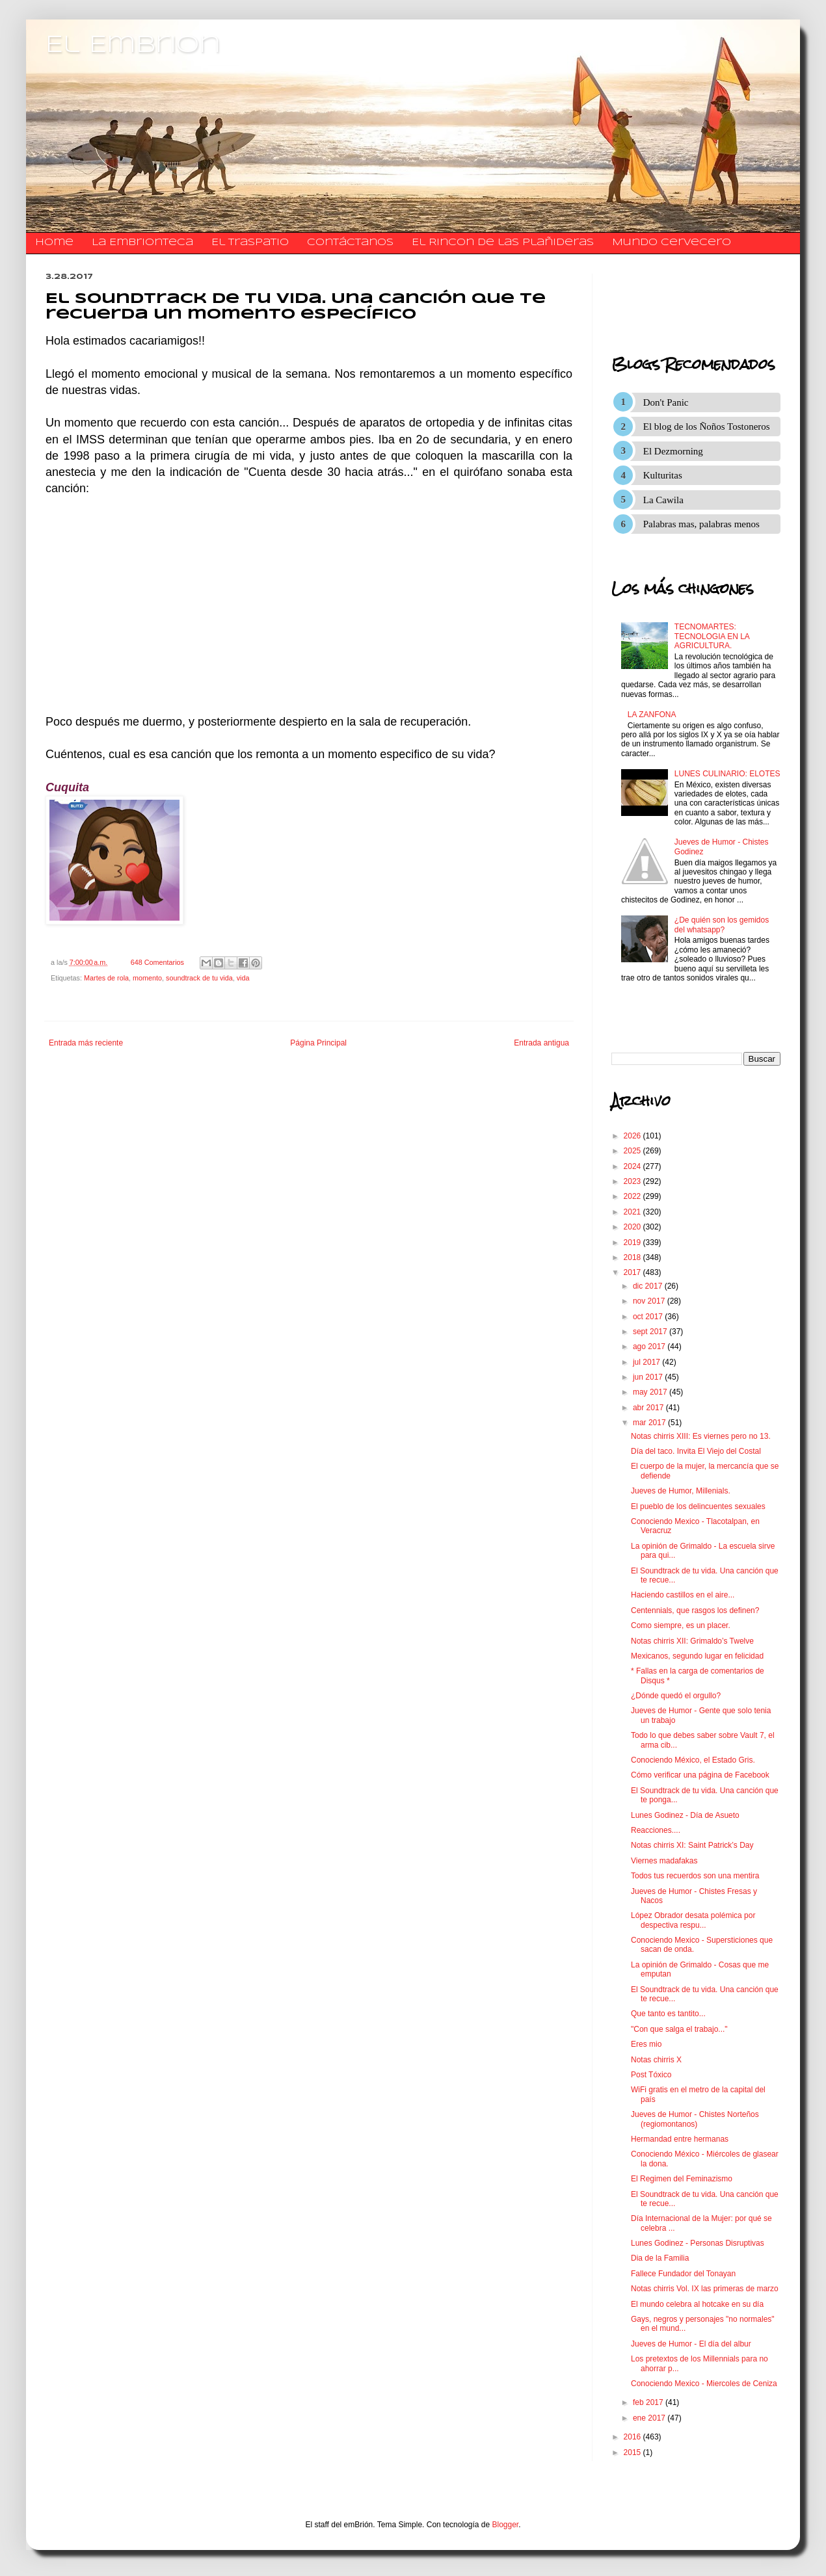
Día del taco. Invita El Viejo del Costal (696, 1451)
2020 (633, 1226)
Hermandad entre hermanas (679, 2139)
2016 (633, 2436)
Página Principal (318, 1042)
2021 (633, 1211)
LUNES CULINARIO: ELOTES (727, 773)
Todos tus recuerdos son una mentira (695, 1875)
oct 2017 (649, 1316)
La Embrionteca (142, 242)
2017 (633, 1272)
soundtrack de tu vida (199, 978)
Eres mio (646, 2044)
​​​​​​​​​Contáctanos (350, 242)
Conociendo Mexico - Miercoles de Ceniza (704, 2383)
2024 (633, 1166)
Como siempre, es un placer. (680, 1625)
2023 (633, 1181)
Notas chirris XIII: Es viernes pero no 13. (701, 1436)
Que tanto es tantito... (668, 2013)
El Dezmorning (673, 451)
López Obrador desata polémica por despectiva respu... (693, 1920)
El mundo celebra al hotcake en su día (697, 2304)
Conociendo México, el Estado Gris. (693, 1760)
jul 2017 (647, 1362)
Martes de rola (106, 978)
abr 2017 (649, 1407)
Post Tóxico (651, 2074)
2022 (633, 1196)
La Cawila (663, 500)
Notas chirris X (656, 2059)
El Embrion (133, 45)
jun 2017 (649, 1377)
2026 (633, 1135)
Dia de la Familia (660, 2258)
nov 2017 (650, 1301)
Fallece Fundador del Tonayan (683, 2273)
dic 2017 (649, 1286)
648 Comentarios (157, 962)
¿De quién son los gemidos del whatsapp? (721, 924)
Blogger (505, 2524)
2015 (633, 2452)
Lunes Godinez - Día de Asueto (685, 1815)
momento (147, 978)
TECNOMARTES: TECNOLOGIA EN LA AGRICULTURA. (711, 636)
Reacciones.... (655, 1830)
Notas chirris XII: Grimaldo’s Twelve (692, 1641)
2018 (633, 1257)
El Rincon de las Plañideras (503, 242)
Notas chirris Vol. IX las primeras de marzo (705, 2288)
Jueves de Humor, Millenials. (680, 1490)
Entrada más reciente (86, 1042)
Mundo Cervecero (671, 242)
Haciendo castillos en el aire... (682, 1594)
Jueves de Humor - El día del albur (691, 2343)
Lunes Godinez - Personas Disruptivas (697, 2243)
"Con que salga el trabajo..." (679, 2029)
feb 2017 (649, 2402)
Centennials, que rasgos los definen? (695, 1610)
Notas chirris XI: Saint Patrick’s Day (692, 1845)
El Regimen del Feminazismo (681, 2178)
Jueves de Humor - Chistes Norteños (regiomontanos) (695, 2119)
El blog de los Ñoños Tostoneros (706, 426)
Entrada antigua (541, 1042)
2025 (633, 1150)
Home (54, 242)
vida (243, 978)
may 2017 (651, 1392)
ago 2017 (650, 1346)
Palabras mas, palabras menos (701, 524)
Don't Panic (666, 402)
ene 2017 (650, 2418)
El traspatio (250, 242)
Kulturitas (662, 475)
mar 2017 (650, 1422)
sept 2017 (651, 1331)
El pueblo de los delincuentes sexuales (698, 1506)
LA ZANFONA (652, 714)
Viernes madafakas (664, 1860)
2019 (633, 1242)
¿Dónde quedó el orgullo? (676, 1695)
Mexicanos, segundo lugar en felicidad (697, 1656)
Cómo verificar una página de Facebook (700, 1775)
